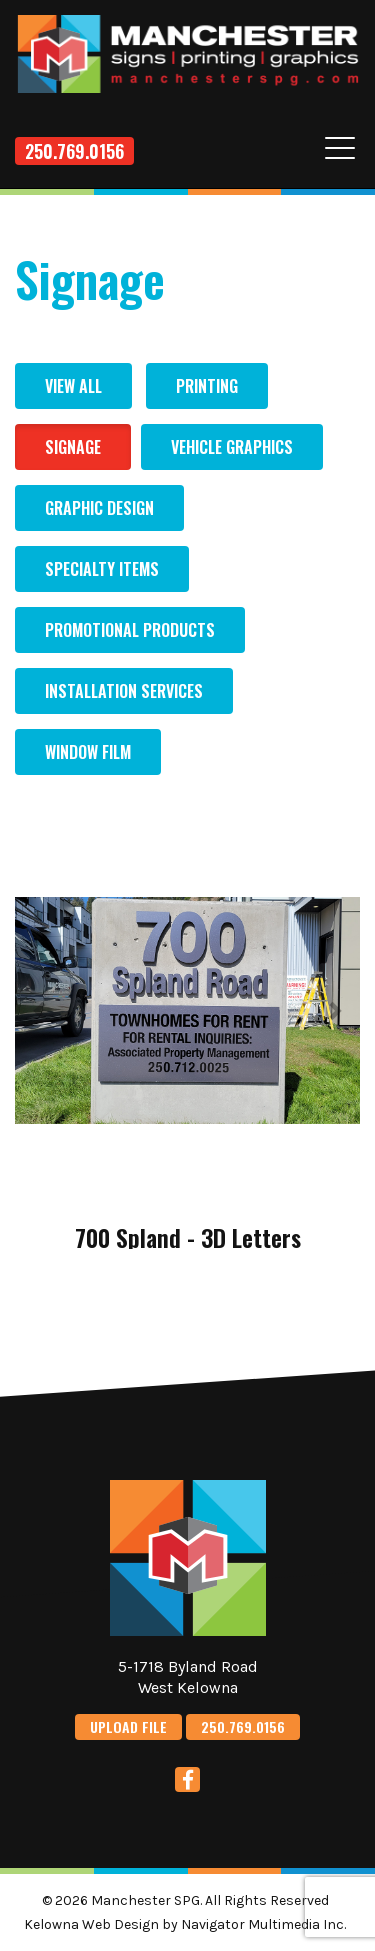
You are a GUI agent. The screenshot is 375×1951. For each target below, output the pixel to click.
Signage (73, 447)
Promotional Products (130, 630)
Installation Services (124, 691)
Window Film (88, 752)
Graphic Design (99, 508)
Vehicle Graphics (232, 447)
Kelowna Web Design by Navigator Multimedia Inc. (185, 1924)
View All (73, 386)
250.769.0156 (74, 151)
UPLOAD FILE (128, 1726)
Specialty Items (102, 569)
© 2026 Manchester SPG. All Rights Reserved (185, 1900)
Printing (207, 386)
